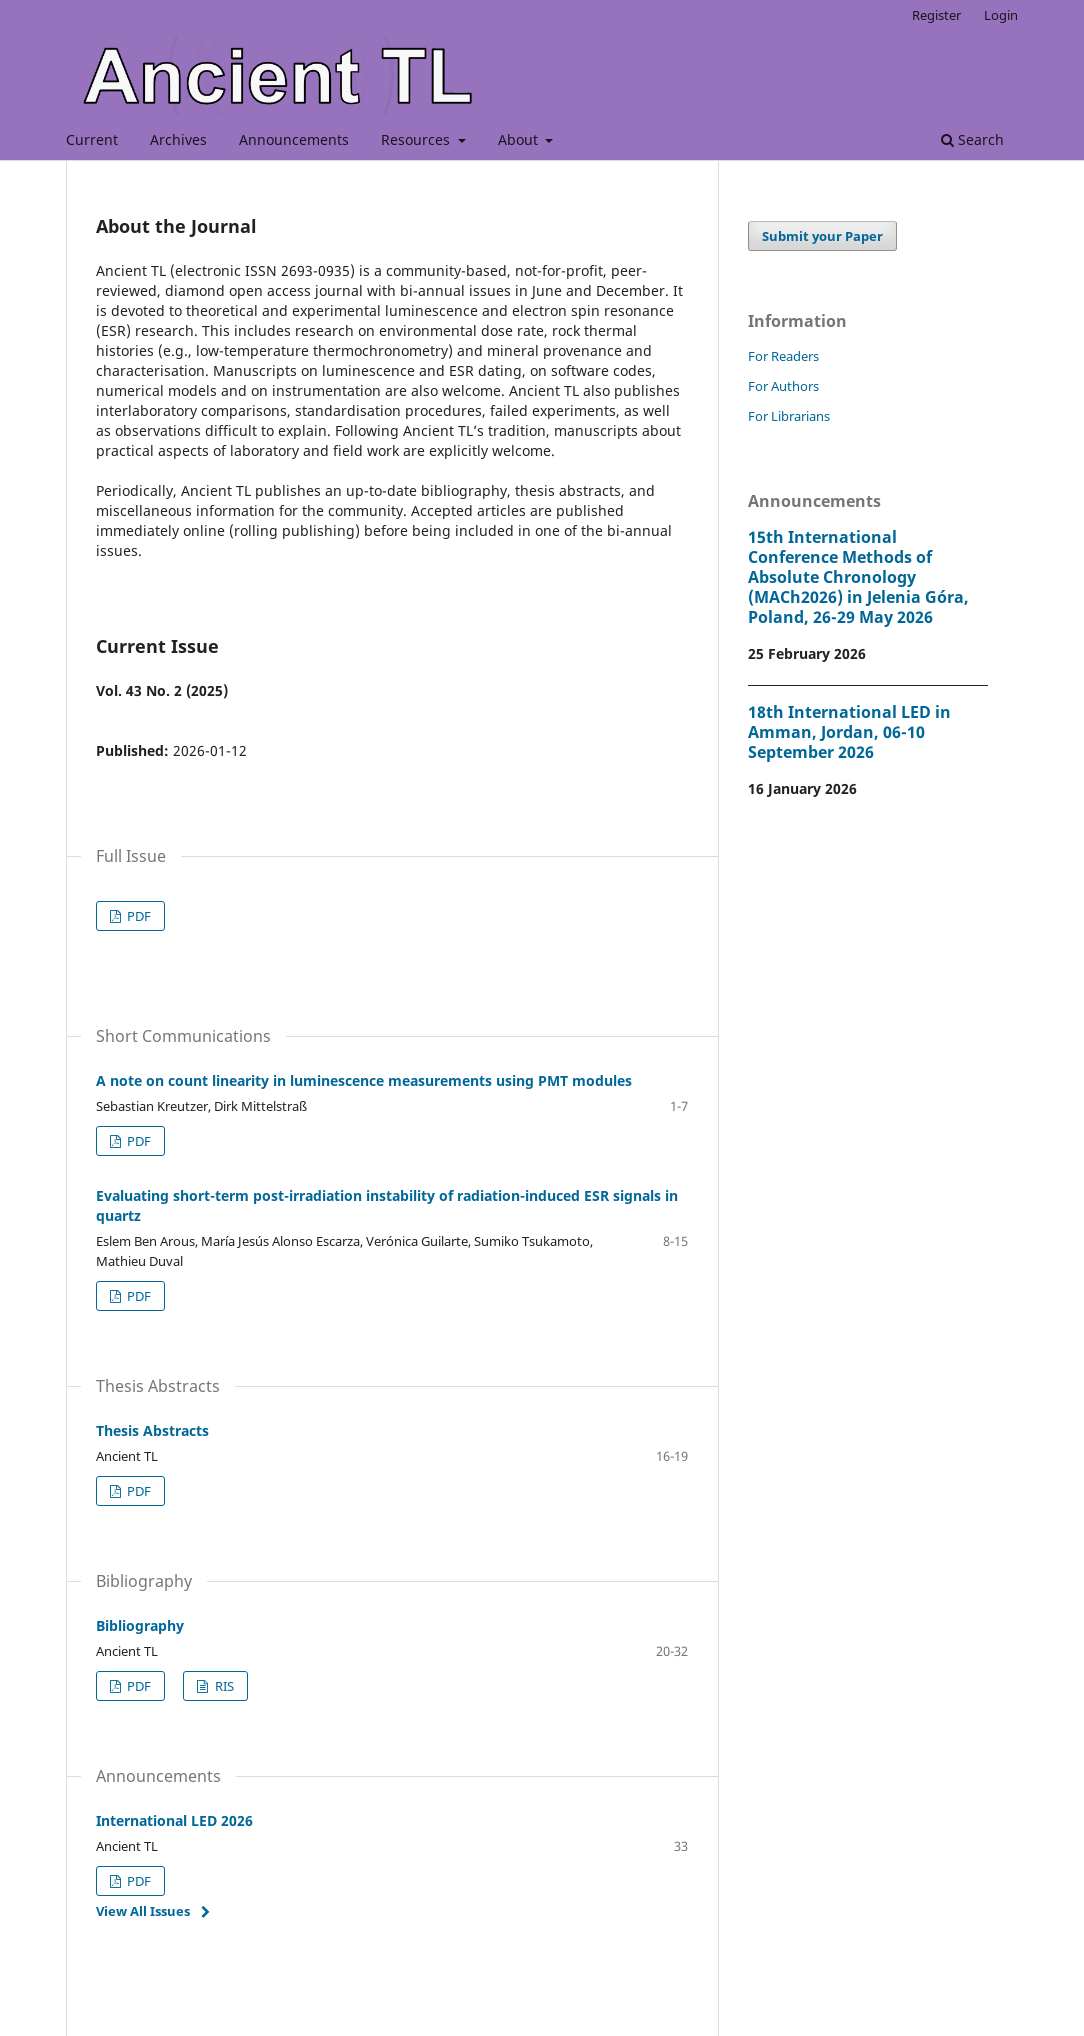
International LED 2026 (174, 1820)
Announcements (294, 139)
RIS (223, 1686)
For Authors (783, 386)
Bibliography (140, 1625)
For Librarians (789, 416)
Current (92, 139)
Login (1001, 15)
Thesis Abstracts (152, 1430)
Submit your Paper (822, 236)
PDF (137, 916)
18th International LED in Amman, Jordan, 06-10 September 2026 (849, 732)
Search (972, 139)
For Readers (783, 356)
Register (936, 15)
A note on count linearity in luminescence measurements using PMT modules (364, 1080)
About (520, 139)
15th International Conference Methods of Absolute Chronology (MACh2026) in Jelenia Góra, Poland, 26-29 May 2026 (858, 577)
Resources (417, 139)
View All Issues (143, 1911)
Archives (178, 139)
